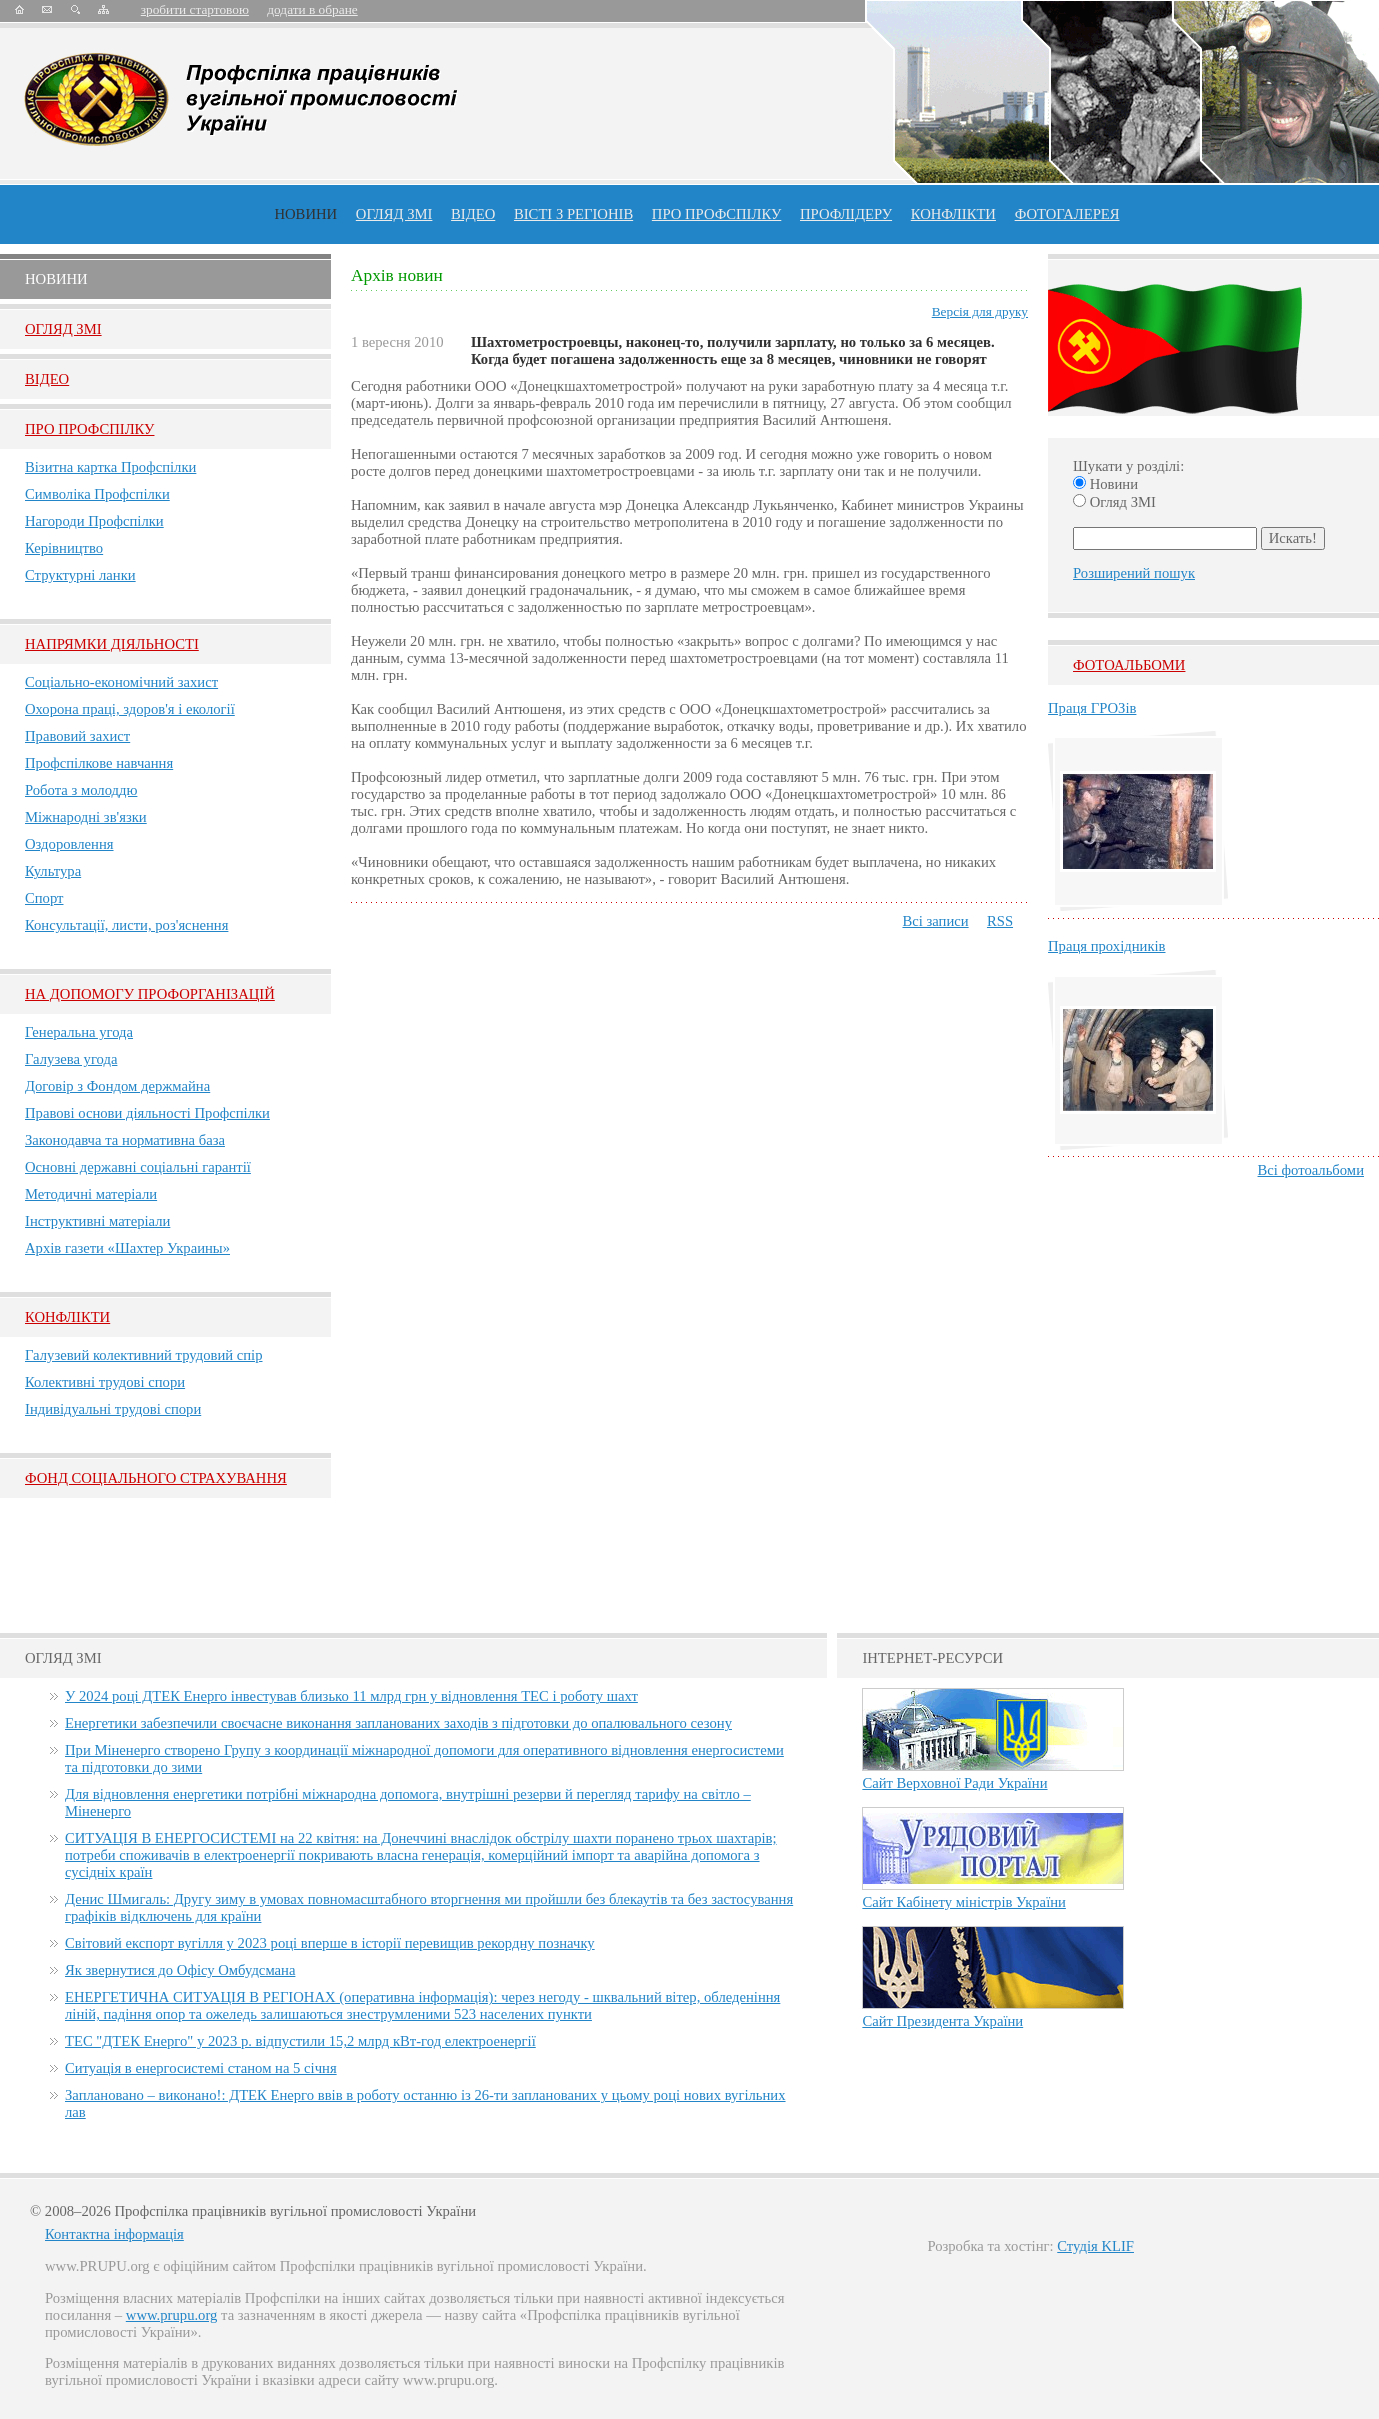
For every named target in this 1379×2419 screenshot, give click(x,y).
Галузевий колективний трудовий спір (144, 1355)
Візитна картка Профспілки (110, 467)
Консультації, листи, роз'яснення (126, 925)
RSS (1000, 921)
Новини (305, 214)
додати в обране (312, 9)
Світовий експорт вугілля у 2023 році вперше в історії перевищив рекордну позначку (330, 1943)
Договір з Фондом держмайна (117, 1086)
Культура (53, 871)
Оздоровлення (69, 844)
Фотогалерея (1067, 214)
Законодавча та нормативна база (125, 1140)
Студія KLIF (1095, 2246)
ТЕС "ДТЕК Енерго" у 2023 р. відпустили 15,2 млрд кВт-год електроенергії (300, 2041)
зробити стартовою (195, 9)
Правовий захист (77, 736)
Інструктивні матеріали (97, 1221)
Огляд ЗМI (63, 329)
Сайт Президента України (942, 2021)
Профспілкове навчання (99, 763)
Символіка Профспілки (97, 494)
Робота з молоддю (81, 790)
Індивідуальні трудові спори (113, 1409)
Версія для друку (980, 311)
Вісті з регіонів (573, 214)
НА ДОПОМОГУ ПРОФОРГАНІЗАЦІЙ (150, 994)
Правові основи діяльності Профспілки (147, 1113)
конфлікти (953, 214)
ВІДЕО (473, 214)
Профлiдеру (846, 214)
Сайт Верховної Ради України (954, 1783)
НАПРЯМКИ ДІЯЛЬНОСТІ (112, 644)
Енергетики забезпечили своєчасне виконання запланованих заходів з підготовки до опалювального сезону (398, 1723)
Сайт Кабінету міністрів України (964, 1902)
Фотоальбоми (1129, 665)
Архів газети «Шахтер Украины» (127, 1248)
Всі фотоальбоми (1311, 1170)
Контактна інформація (114, 2234)
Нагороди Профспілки (94, 521)
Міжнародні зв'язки (86, 817)
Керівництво (64, 548)
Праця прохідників (1106, 946)
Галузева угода (71, 1059)
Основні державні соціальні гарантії (138, 1167)
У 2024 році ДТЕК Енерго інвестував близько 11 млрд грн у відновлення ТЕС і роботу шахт (351, 1696)
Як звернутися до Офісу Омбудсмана (180, 1970)
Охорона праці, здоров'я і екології (130, 709)
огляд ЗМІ (394, 214)
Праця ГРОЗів (1092, 708)
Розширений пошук (1134, 573)
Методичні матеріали (91, 1194)
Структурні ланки (80, 575)
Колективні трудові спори (105, 1382)
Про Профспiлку (89, 429)
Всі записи (935, 921)
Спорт (44, 898)
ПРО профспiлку (716, 214)
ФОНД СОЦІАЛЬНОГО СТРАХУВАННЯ (156, 1478)
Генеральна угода (79, 1032)
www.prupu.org (172, 2315)
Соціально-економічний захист (121, 682)
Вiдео (47, 379)
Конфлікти (67, 1317)
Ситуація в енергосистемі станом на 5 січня (201, 2068)
